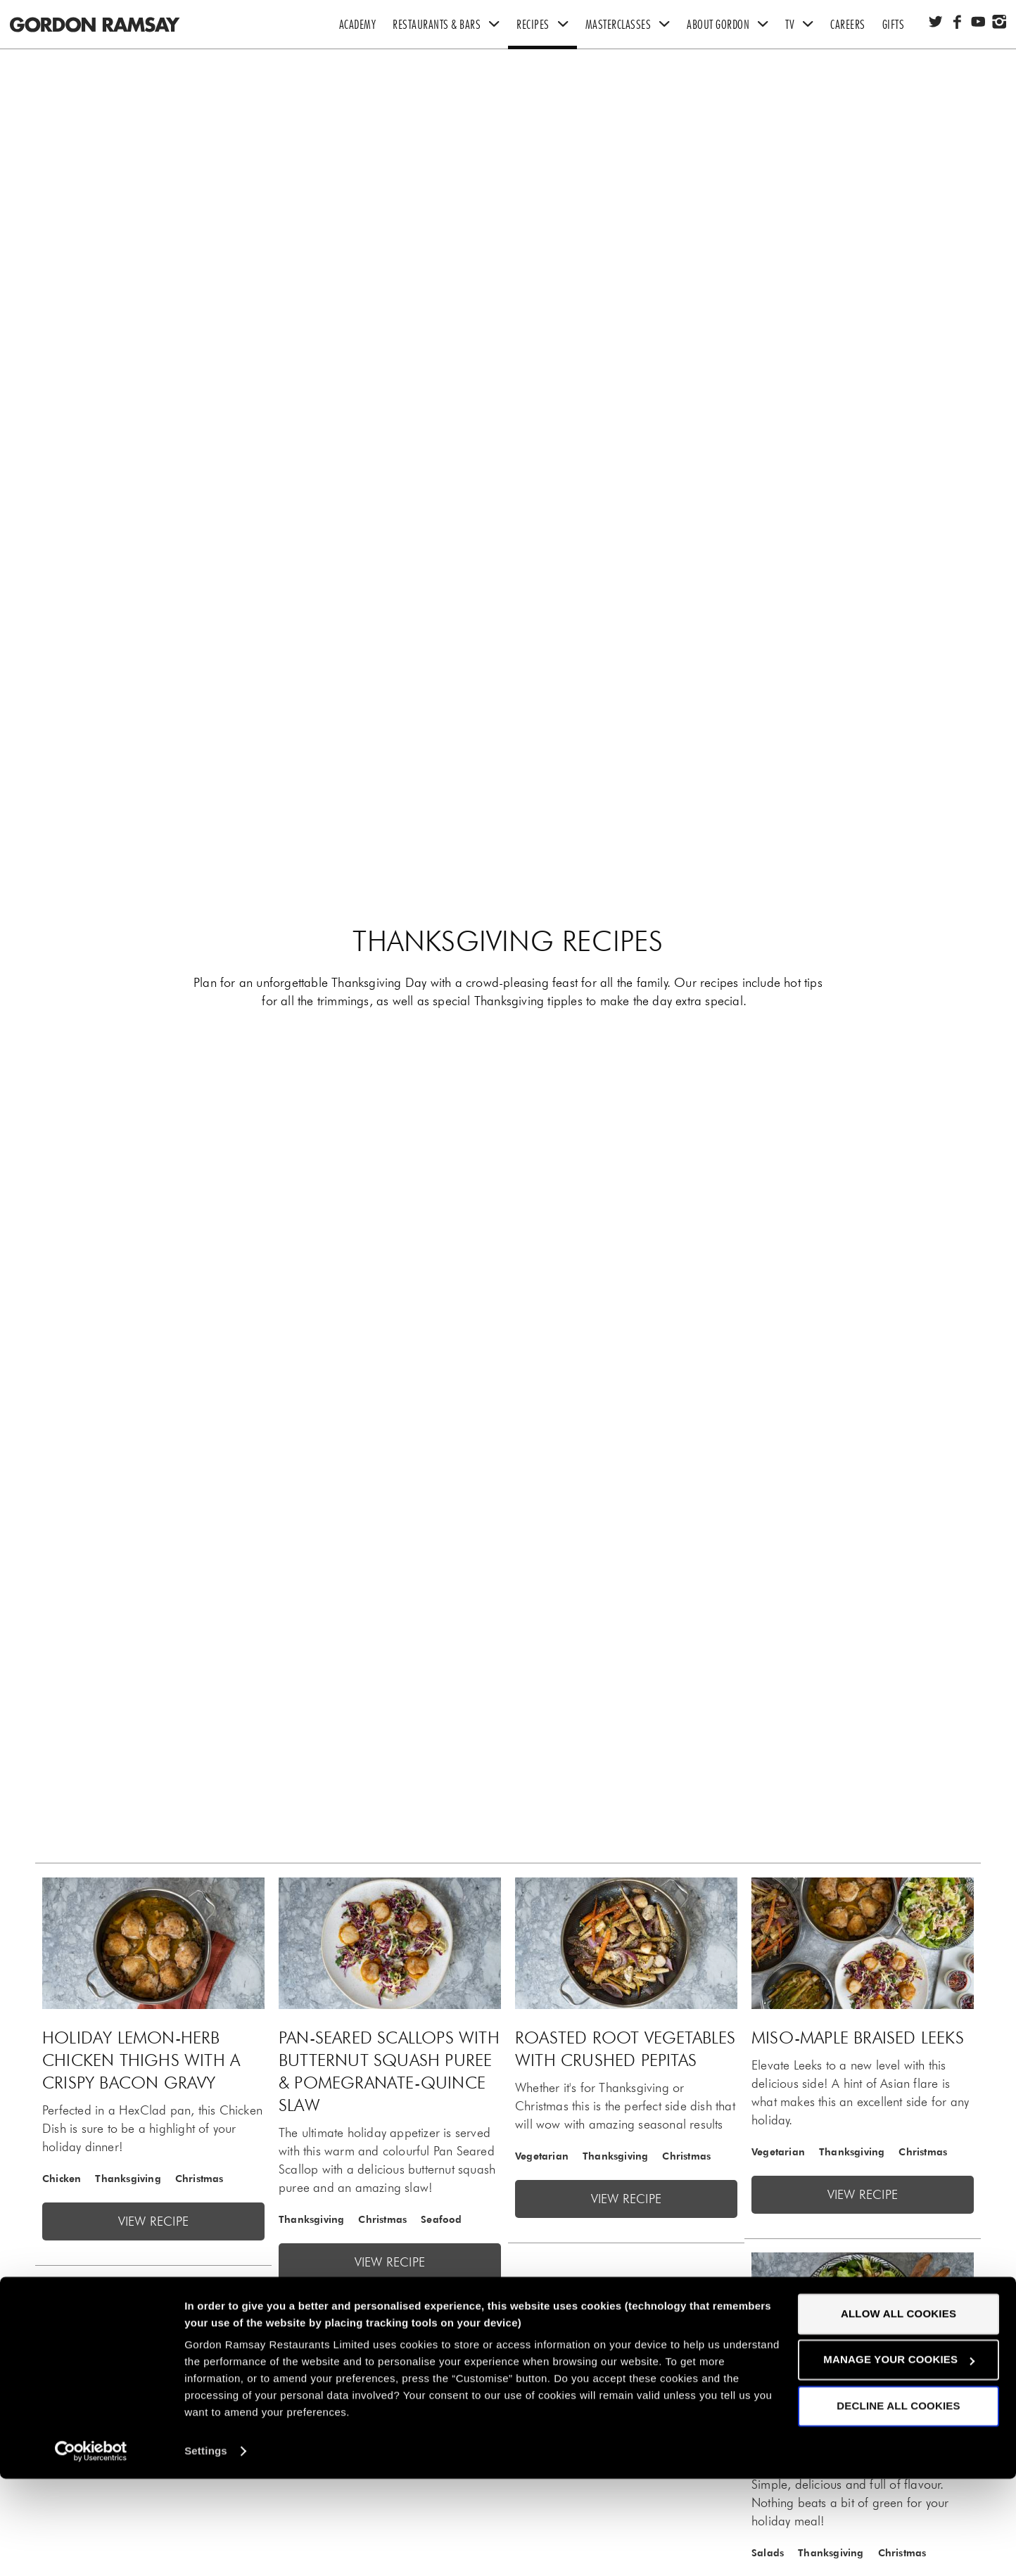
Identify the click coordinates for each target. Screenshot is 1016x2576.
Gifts (893, 24)
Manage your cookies (898, 2457)
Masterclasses (632, 25)
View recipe (153, 2221)
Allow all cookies (898, 2411)
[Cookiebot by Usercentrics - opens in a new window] (91, 2548)
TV (803, 25)
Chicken (61, 2178)
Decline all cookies (898, 2503)
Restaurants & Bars (450, 25)
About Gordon (732, 25)
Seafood (441, 2219)
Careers (847, 24)
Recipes (546, 25)
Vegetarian (542, 2156)
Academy (357, 24)
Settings (205, 2548)
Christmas (199, 2178)
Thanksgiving (127, 2178)
